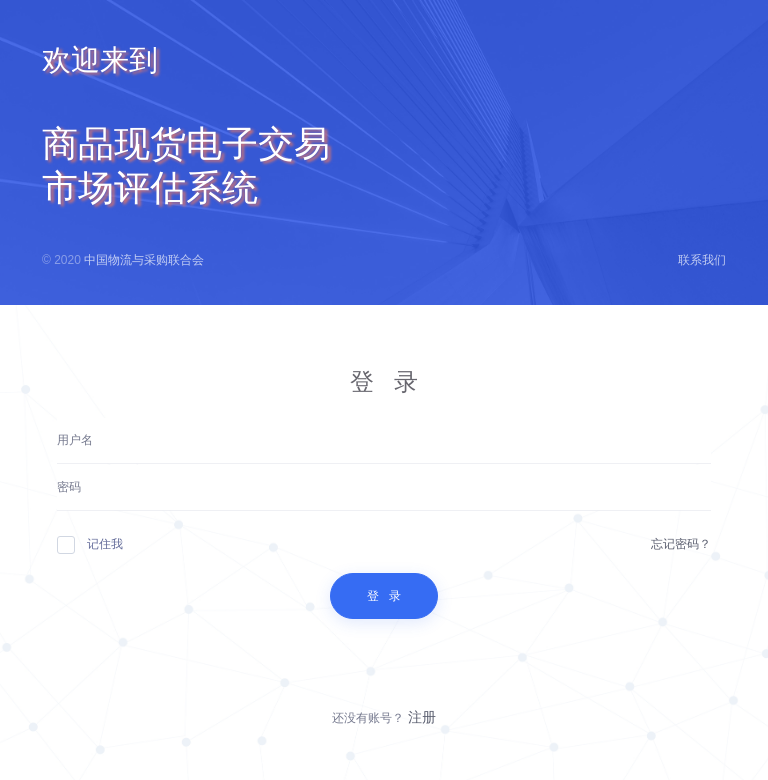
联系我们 (702, 260)
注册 (422, 717)
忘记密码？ (681, 544)
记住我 (90, 544)
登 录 (384, 596)
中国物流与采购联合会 (144, 260)
